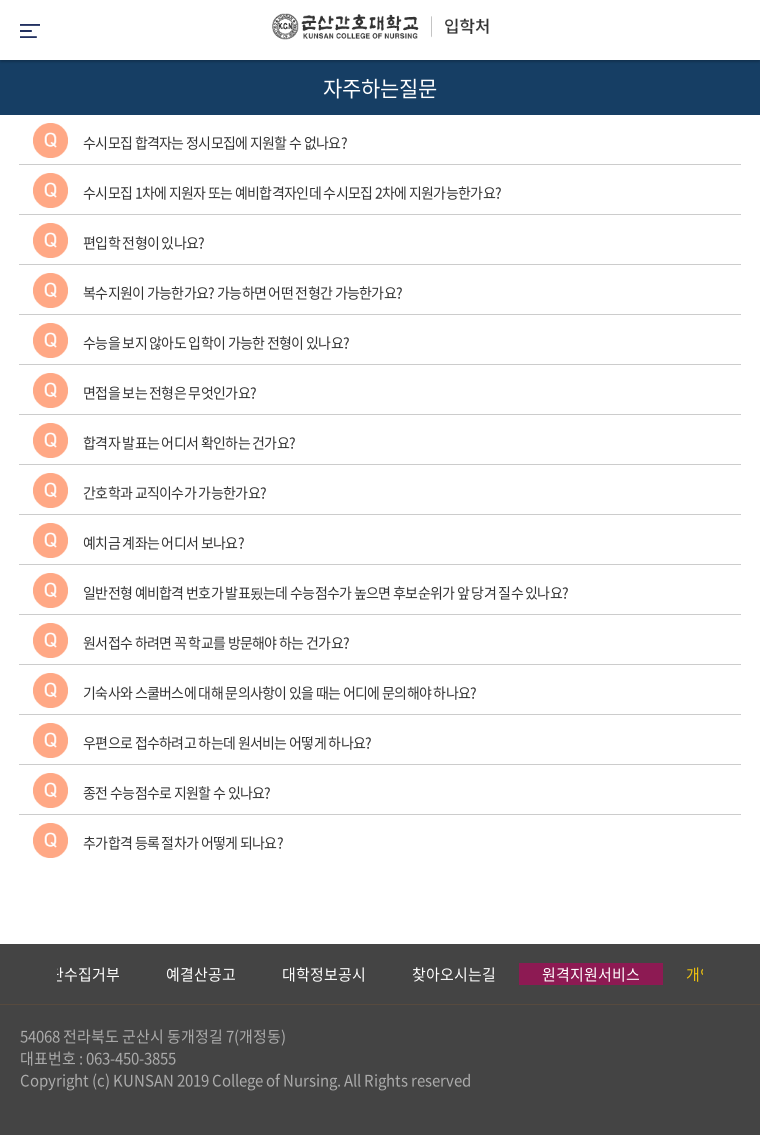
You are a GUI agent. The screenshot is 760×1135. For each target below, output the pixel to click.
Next (735, 974)
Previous (15, 974)
